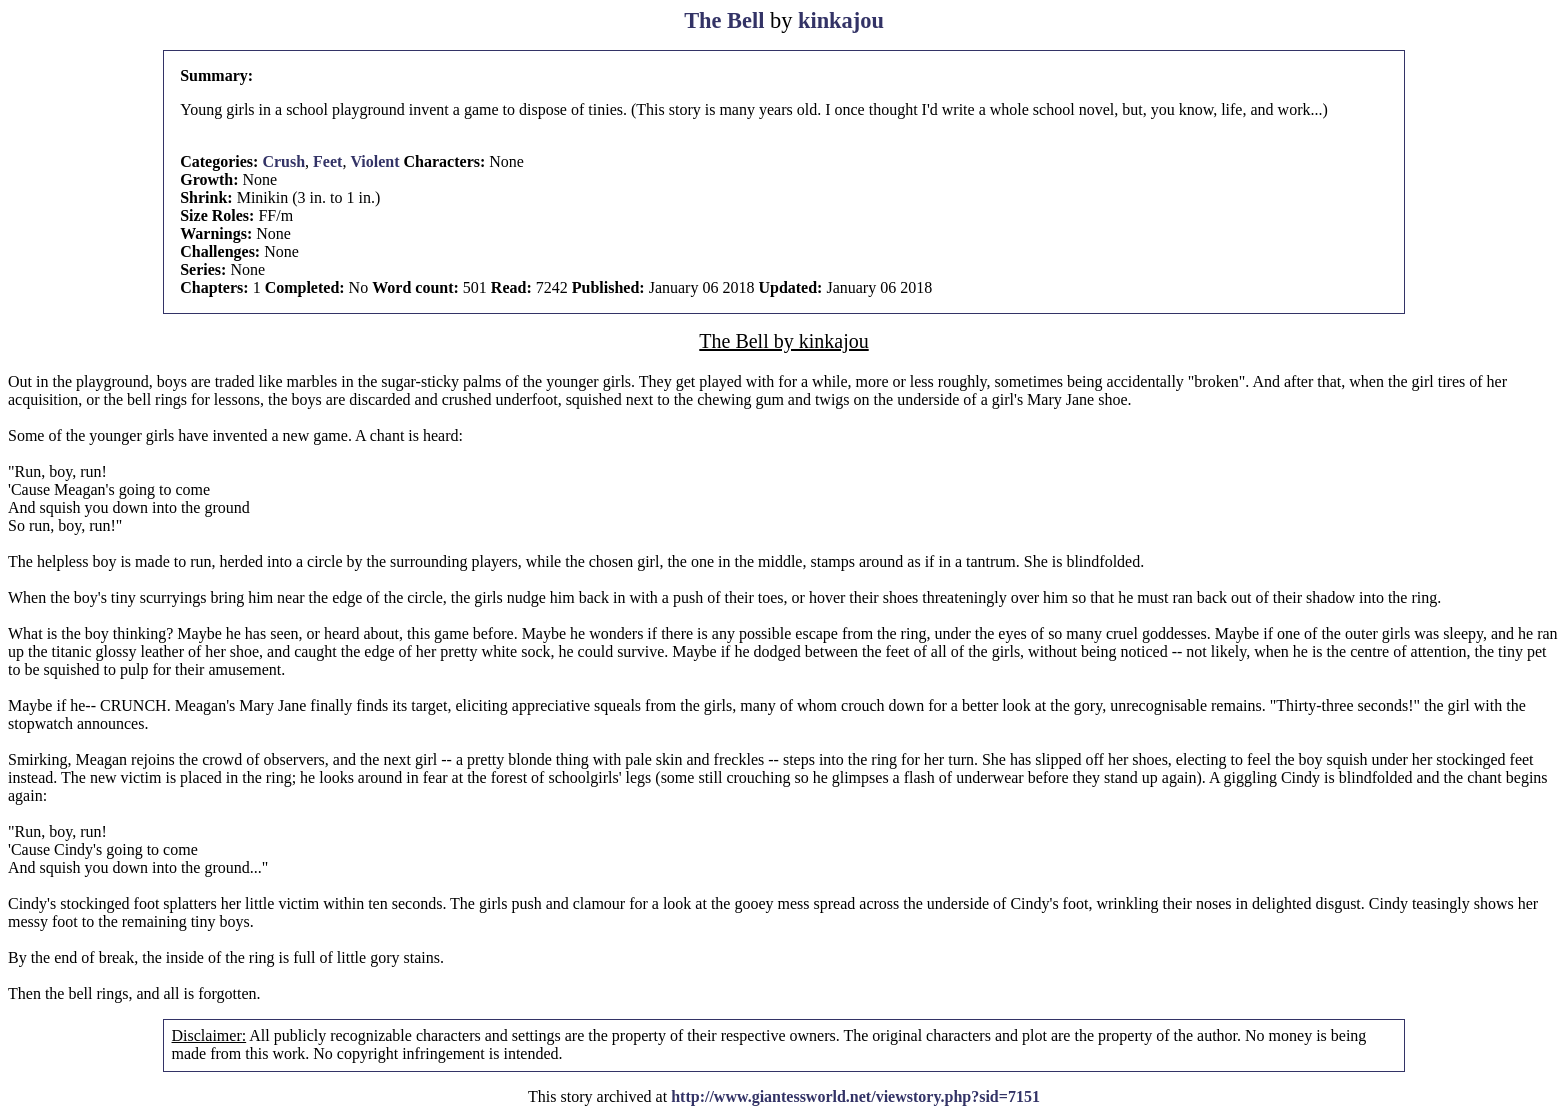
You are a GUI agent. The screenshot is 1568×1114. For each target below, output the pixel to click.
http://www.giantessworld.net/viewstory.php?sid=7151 (855, 1096)
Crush (283, 161)
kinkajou (841, 20)
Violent (374, 161)
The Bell (724, 20)
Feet (327, 161)
